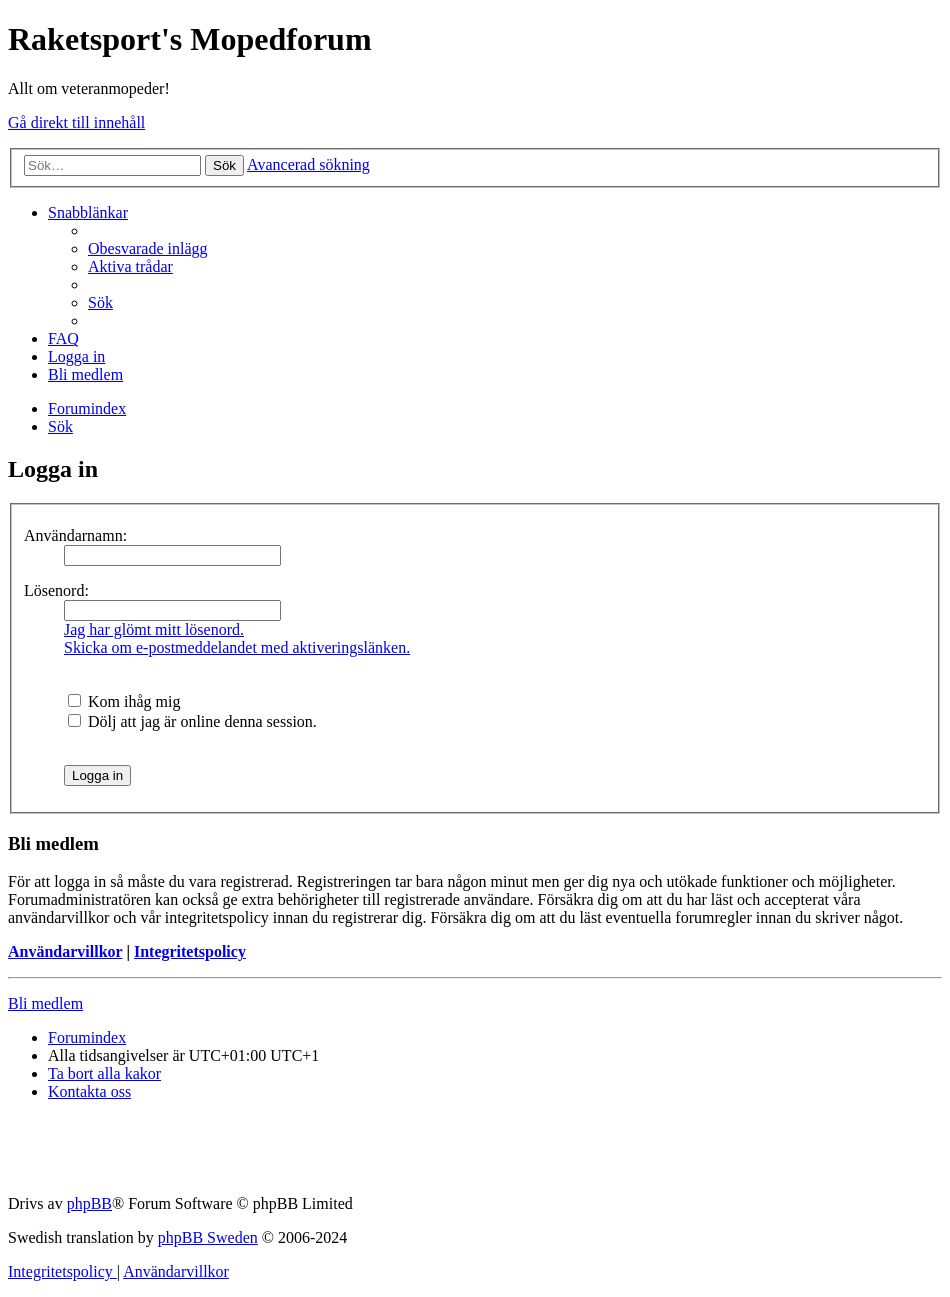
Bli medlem (45, 1003)
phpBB (89, 1203)
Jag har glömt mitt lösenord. (154, 629)
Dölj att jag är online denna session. (192, 721)
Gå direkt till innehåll (76, 122)
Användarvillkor (65, 951)
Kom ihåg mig (124, 701)
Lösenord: (56, 590)
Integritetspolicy (190, 951)
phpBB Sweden (208, 1237)
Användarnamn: (75, 535)
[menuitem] (148, 248)
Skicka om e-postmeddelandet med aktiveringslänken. (237, 647)
